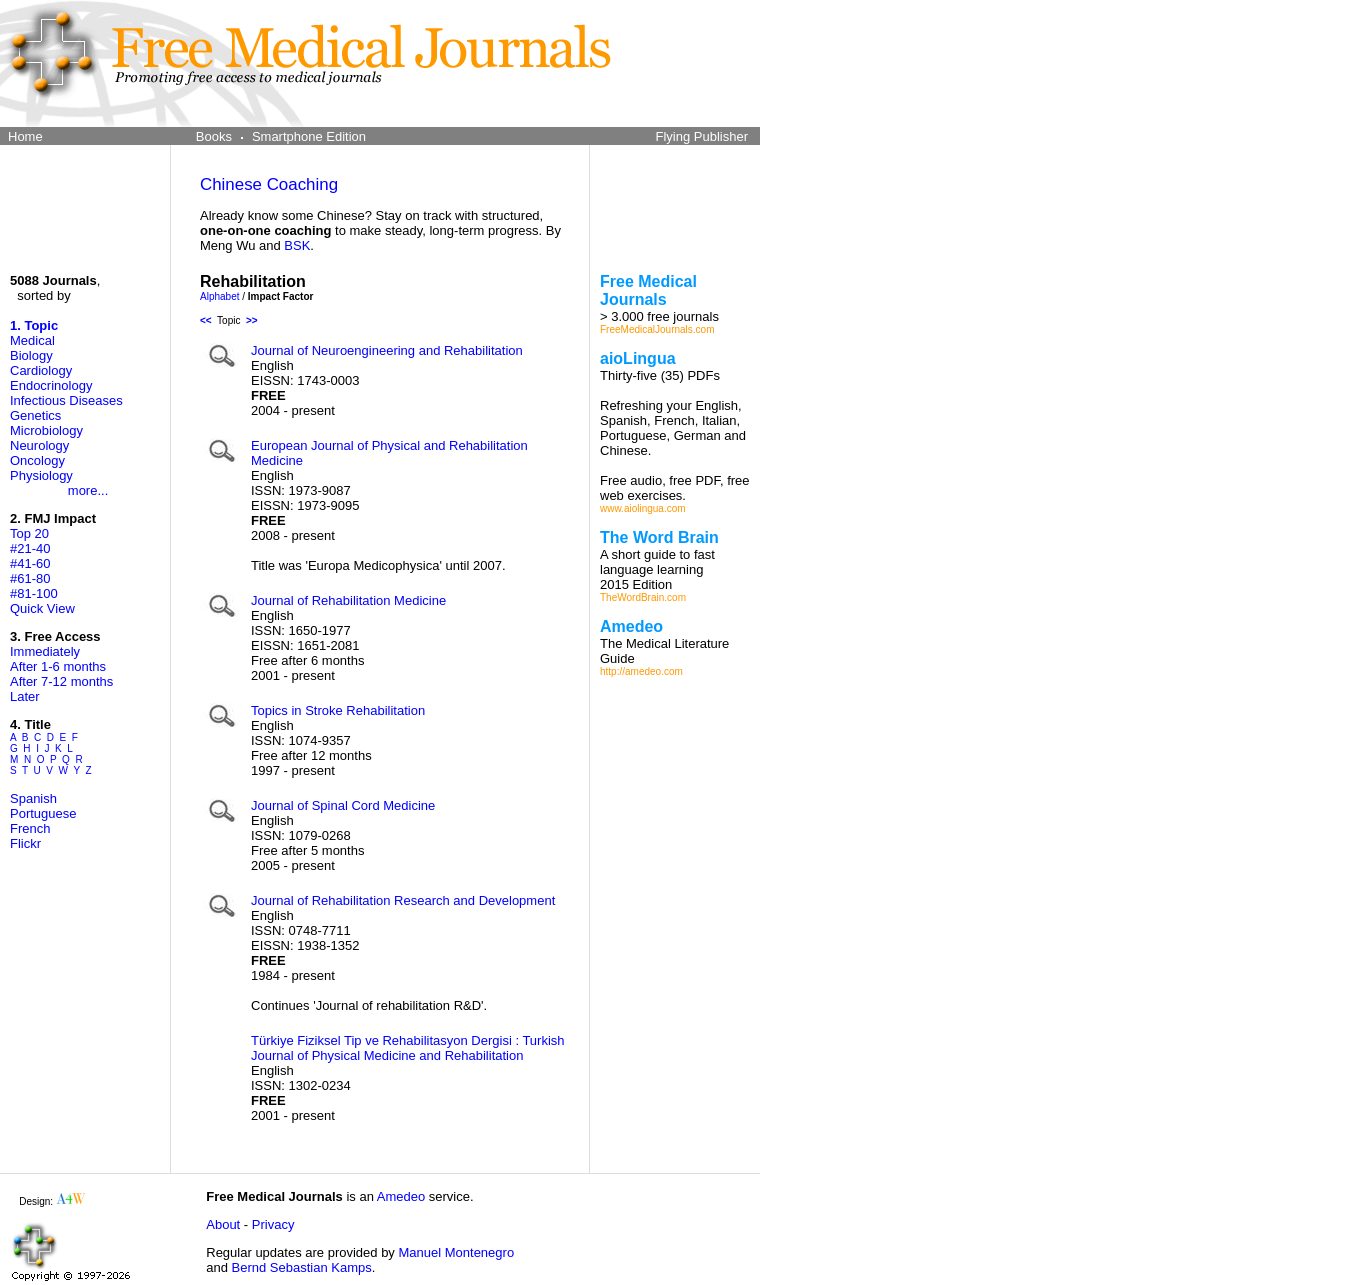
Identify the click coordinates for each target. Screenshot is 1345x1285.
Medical (32, 340)
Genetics (35, 415)
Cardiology (41, 370)
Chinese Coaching (269, 184)
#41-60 (30, 563)
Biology (31, 355)
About (223, 1224)
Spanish (33, 798)
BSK (297, 245)
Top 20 (29, 533)
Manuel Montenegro (456, 1252)
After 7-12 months (61, 681)
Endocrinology (51, 385)
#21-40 (30, 548)
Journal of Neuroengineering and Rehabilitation (387, 350)
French (30, 828)
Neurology (39, 445)
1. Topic (34, 325)
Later (25, 696)
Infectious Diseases (66, 400)
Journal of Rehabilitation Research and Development (403, 900)
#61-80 (30, 578)
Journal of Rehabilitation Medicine (348, 600)
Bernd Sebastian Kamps (302, 1267)
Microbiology (46, 430)
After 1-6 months (58, 666)
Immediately (45, 651)
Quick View (42, 608)
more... (88, 490)
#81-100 (34, 593)
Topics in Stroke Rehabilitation (338, 710)
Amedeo (401, 1196)
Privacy (273, 1224)
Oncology (37, 460)
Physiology (41, 475)
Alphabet (219, 296)
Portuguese (43, 813)
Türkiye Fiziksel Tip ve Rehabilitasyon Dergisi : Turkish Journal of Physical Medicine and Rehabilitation (408, 1048)
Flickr (25, 843)
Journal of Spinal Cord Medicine (343, 805)
